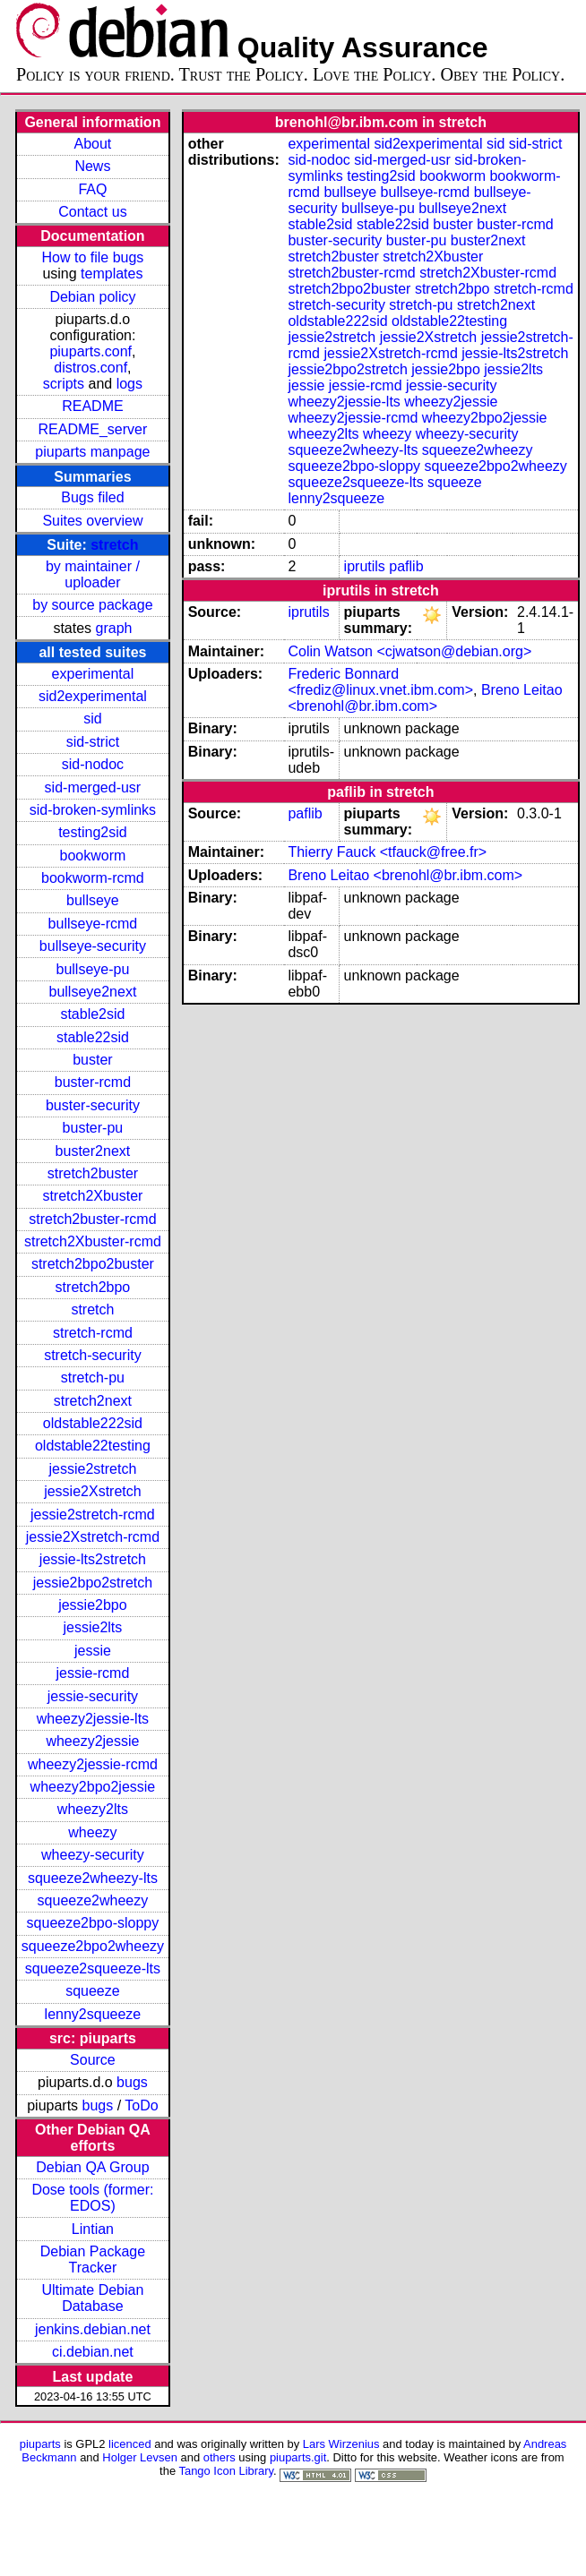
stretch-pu (93, 1377)
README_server (93, 429)
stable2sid (92, 1014)
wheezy (92, 1832)
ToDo (141, 2105)
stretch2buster (92, 1173)
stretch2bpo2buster (92, 1263)
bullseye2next (92, 991)
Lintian (93, 2229)
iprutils (364, 566)
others (219, 2457)
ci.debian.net (93, 2351)
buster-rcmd (93, 1082)
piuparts (40, 2444)
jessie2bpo (92, 1605)
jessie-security (92, 1696)
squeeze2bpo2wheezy (93, 1946)
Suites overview (92, 520)
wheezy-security (92, 1854)
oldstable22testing (93, 1445)
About (93, 143)
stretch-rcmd (93, 1332)
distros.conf (90, 367)
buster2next (93, 1151)
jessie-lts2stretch (92, 1559)
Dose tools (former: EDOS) (92, 2197)
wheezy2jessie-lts (93, 1718)
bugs (132, 2082)
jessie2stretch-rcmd (92, 1514)
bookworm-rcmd (92, 878)
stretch (114, 544)
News (92, 166)
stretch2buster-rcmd (92, 1219)
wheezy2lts (92, 1809)
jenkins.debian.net (93, 2329)
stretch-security (92, 1355)
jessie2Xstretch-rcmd (92, 1537)
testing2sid (92, 832)
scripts (63, 383)
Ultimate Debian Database (93, 2298)
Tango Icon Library (225, 2471)
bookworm (93, 855)
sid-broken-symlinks (93, 809)
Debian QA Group (92, 2167)
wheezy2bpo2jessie (93, 1786)
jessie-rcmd (93, 1673)
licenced (129, 2444)
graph (114, 628)
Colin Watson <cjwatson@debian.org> (409, 651)
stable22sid (92, 1037)
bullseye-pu (93, 969)
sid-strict (93, 741)
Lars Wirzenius (341, 2444)
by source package (92, 604)
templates (111, 273)
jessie (92, 1650)
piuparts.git (298, 2457)
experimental (93, 673)
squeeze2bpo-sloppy (93, 1922)
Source (93, 2059)
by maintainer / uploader (93, 574)
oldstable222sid (92, 1423)
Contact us (92, 211)
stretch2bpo (93, 1287)
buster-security (93, 1105)
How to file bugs (92, 257)
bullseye (92, 900)
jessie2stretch (93, 1468)
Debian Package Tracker (92, 2259)
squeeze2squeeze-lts (92, 1968)
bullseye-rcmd (93, 923)
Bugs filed (92, 497)
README (92, 406)
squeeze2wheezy (93, 1900)
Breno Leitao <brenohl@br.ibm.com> (425, 698)
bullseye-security (92, 946)
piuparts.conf (90, 351)
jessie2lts (93, 1627)
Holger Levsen (139, 2457)
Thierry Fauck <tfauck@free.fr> (387, 852)
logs (129, 383)
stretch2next (93, 1400)
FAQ (92, 189)
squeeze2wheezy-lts (93, 1878)
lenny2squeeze (93, 2014)
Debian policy (92, 296)
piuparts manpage (92, 451)
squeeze (92, 1990)
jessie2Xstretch (93, 1491)
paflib (406, 566)
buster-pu (93, 1127)
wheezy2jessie (92, 1741)
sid (92, 718)
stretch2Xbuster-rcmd (92, 1241)
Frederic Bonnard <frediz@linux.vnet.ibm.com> (380, 681)
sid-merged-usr (93, 787)
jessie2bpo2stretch (92, 1582)
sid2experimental (93, 696)
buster (92, 1059)
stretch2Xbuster (92, 1195)
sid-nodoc (93, 764)
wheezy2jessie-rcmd (93, 1764)
